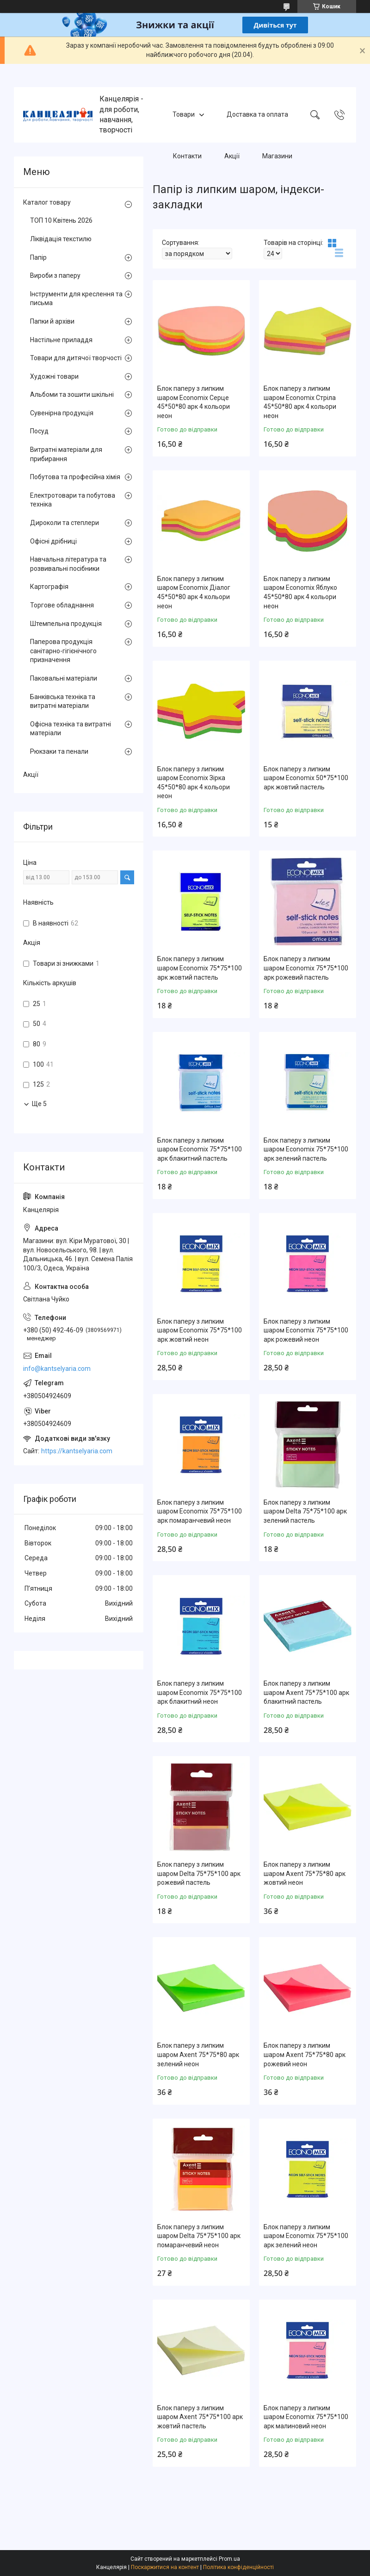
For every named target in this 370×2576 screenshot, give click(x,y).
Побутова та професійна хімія (75, 477)
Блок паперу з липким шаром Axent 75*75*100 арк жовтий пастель (200, 2417)
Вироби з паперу (55, 275)
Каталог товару (47, 202)
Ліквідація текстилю (61, 239)
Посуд (39, 431)
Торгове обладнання (62, 605)
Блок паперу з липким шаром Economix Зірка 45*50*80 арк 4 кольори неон (193, 782)
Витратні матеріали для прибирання (66, 454)
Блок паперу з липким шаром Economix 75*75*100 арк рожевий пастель (306, 968)
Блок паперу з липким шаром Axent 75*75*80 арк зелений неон (198, 2054)
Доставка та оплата (257, 114)
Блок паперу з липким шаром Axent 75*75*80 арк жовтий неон (304, 1873)
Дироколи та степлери (64, 522)
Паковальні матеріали (63, 678)
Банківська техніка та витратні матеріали (62, 701)
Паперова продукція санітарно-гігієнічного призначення (63, 650)
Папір (38, 257)
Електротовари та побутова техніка (72, 500)
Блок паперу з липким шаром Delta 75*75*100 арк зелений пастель (305, 1511)
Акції (232, 156)
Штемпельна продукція (66, 623)
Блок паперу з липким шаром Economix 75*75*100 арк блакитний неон (199, 1692)
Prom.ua (229, 2559)
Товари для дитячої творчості (76, 358)
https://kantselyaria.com (76, 1451)
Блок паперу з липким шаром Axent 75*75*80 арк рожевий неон (304, 2054)
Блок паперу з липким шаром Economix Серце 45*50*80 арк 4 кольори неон (193, 402)
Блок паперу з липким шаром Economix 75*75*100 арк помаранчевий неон (199, 1511)
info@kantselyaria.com (57, 1368)
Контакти (187, 156)
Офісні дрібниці (53, 541)
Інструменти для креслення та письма (76, 298)
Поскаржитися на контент (165, 2567)
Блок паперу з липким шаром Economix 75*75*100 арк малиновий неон (306, 2417)
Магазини (277, 156)
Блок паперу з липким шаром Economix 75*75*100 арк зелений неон (306, 2236)
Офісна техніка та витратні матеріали (70, 728)
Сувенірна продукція (61, 413)
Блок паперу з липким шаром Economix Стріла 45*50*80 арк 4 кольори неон (300, 402)
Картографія (49, 586)
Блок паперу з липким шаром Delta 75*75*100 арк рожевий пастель (198, 1873)
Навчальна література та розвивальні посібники (68, 564)
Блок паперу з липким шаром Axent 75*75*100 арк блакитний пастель (306, 1692)
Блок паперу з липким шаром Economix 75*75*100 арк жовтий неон (199, 1330)
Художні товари (54, 376)
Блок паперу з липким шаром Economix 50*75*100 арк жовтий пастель (306, 778)
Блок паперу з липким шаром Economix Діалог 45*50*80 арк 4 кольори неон (193, 592)
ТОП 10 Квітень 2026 (61, 220)
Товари (184, 114)
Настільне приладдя (61, 340)
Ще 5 (39, 1103)
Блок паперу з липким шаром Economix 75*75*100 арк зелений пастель (306, 1149)
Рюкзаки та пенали (59, 751)
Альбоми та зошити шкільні (72, 394)
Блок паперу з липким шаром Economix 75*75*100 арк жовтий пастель (199, 968)
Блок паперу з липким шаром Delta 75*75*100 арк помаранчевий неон (198, 2236)
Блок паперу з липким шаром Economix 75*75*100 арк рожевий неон (306, 1330)
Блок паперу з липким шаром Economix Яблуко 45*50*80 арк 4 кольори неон (300, 592)
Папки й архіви (52, 321)
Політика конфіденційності (238, 2567)
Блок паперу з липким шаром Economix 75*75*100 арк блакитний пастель (199, 1149)
